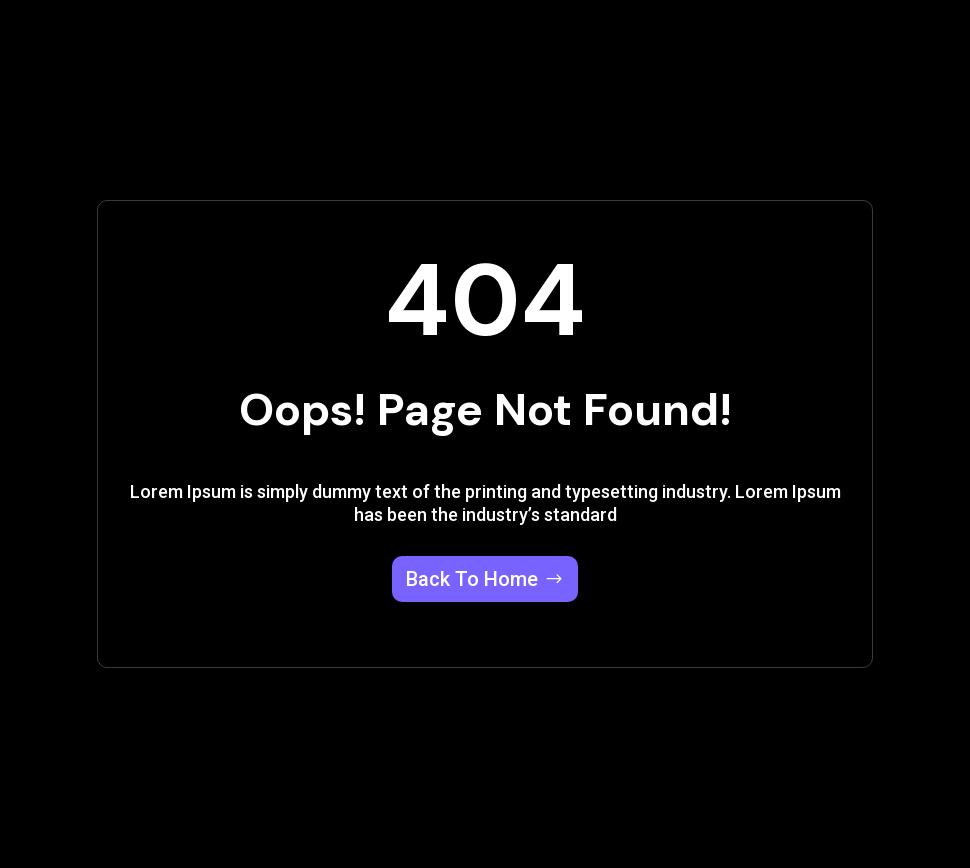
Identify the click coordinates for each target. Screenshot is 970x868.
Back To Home (472, 579)
